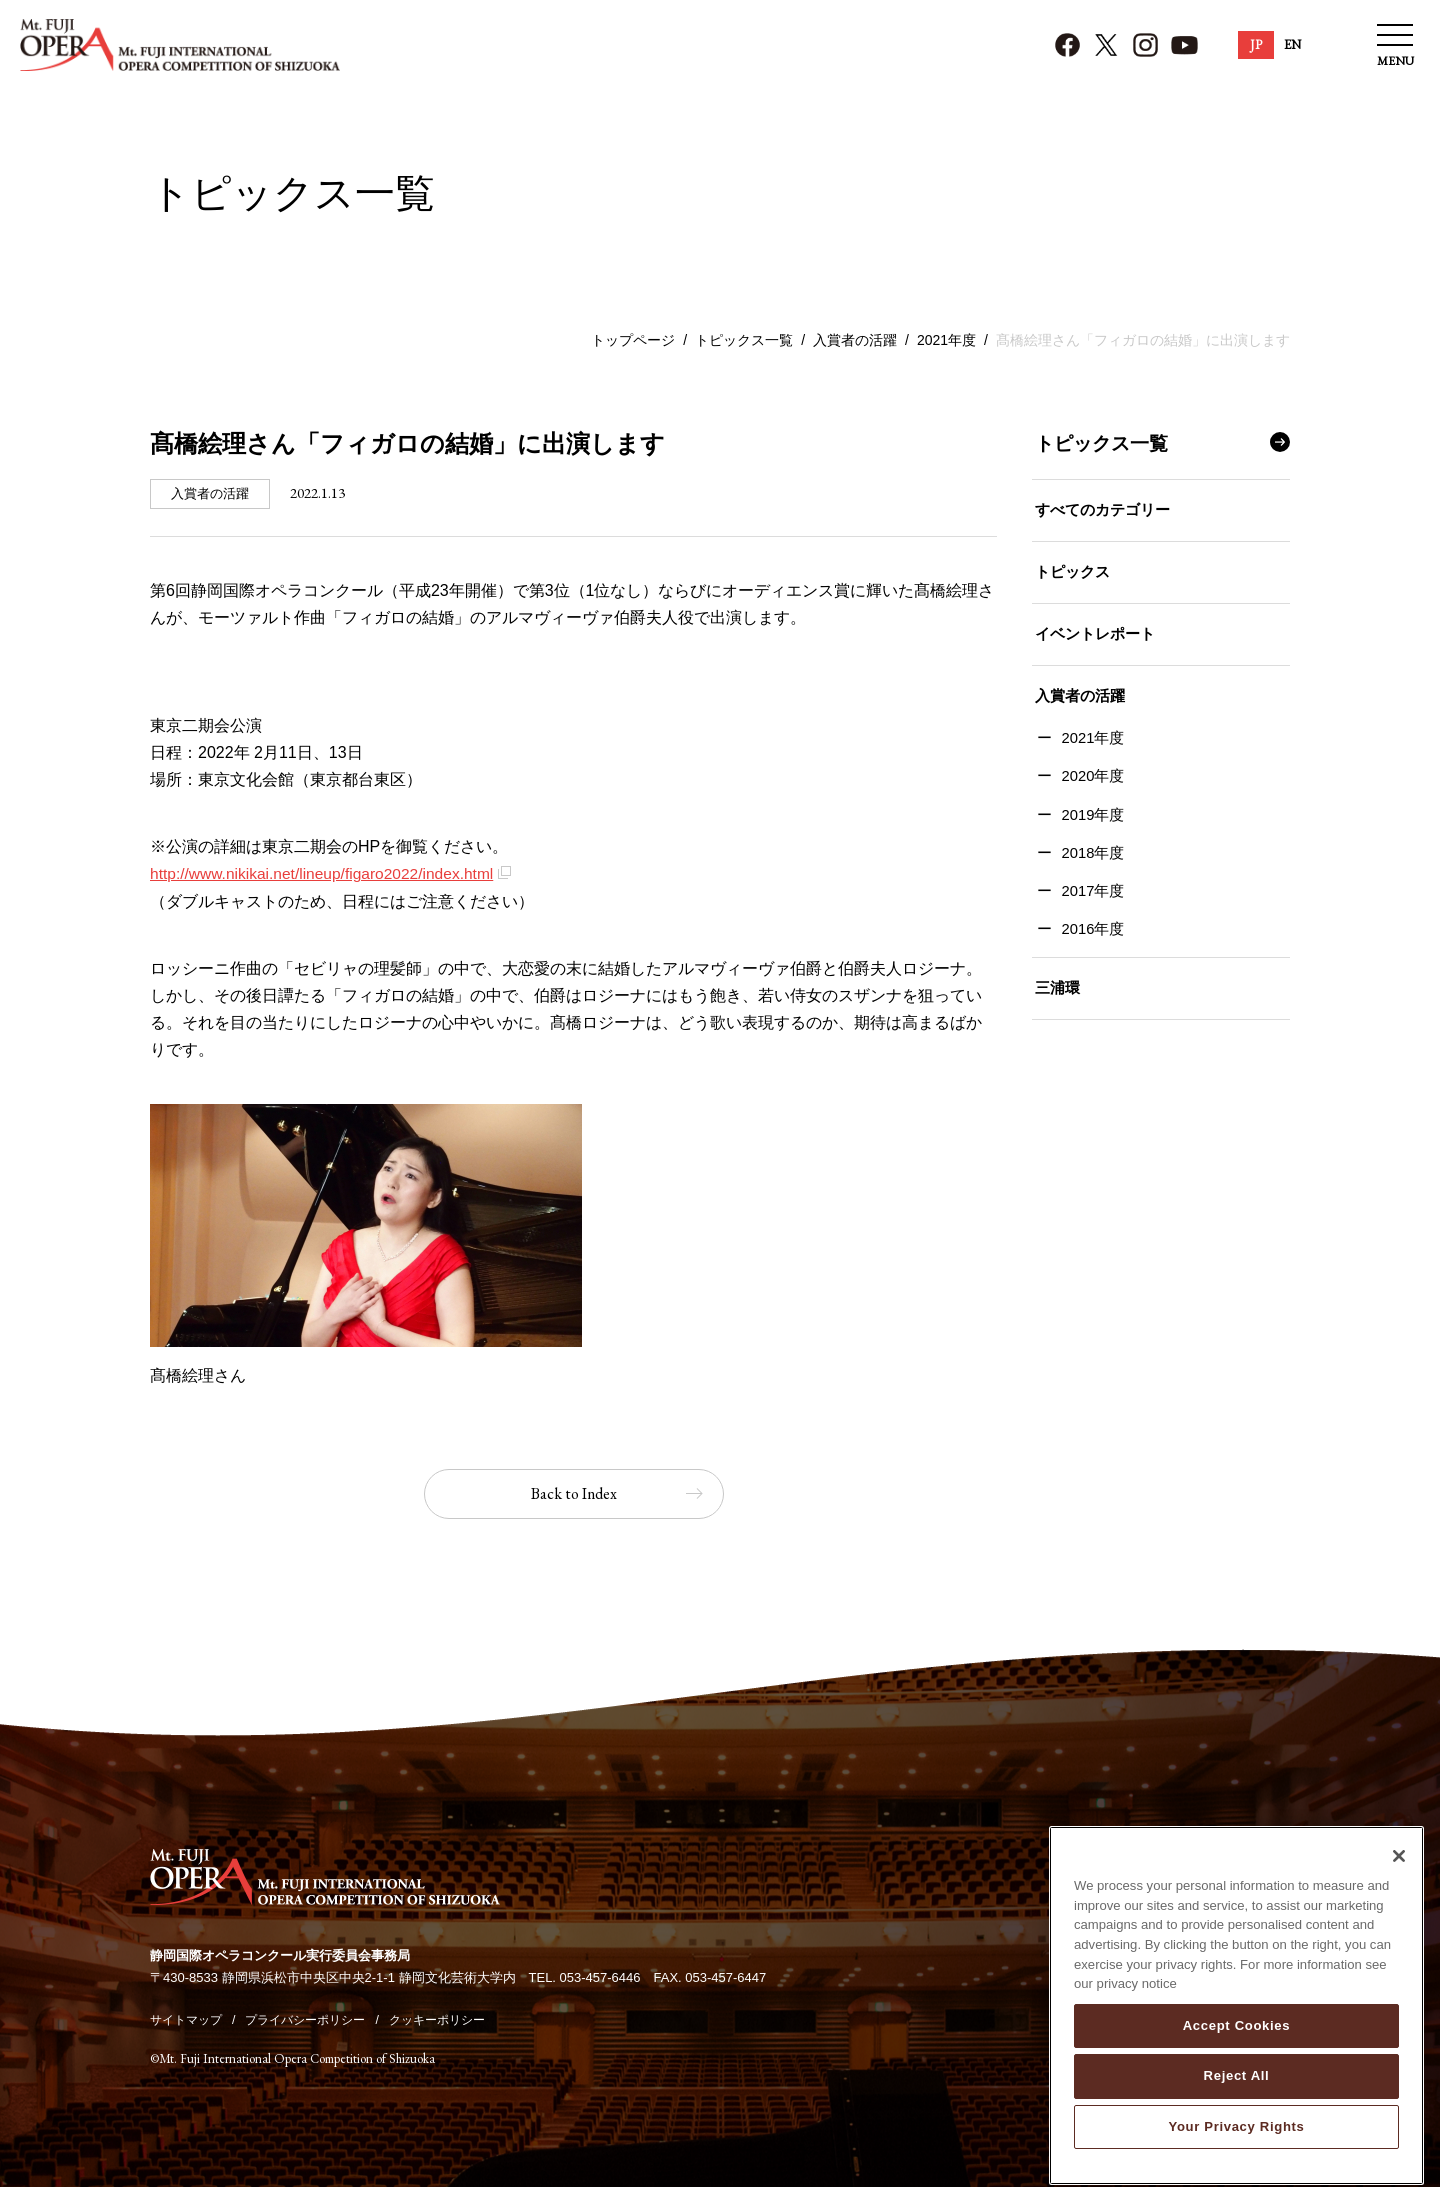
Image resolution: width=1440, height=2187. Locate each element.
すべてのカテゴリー (1099, 511)
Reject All (1237, 2094)
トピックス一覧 (744, 340)
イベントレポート (1092, 641)
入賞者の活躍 (855, 340)
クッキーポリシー (457, 2019)
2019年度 (1090, 828)
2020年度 (1090, 789)
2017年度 (1090, 906)
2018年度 (1090, 867)
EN (1292, 44)
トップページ (633, 340)
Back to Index (574, 1493)
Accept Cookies (1237, 2044)
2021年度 (946, 340)
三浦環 (1054, 1005)
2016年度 (1090, 945)
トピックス (1069, 576)
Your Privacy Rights (1236, 2145)
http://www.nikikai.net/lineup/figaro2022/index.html (327, 873)
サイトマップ (189, 2019)
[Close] (1399, 1875)
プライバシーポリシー (317, 2019)
